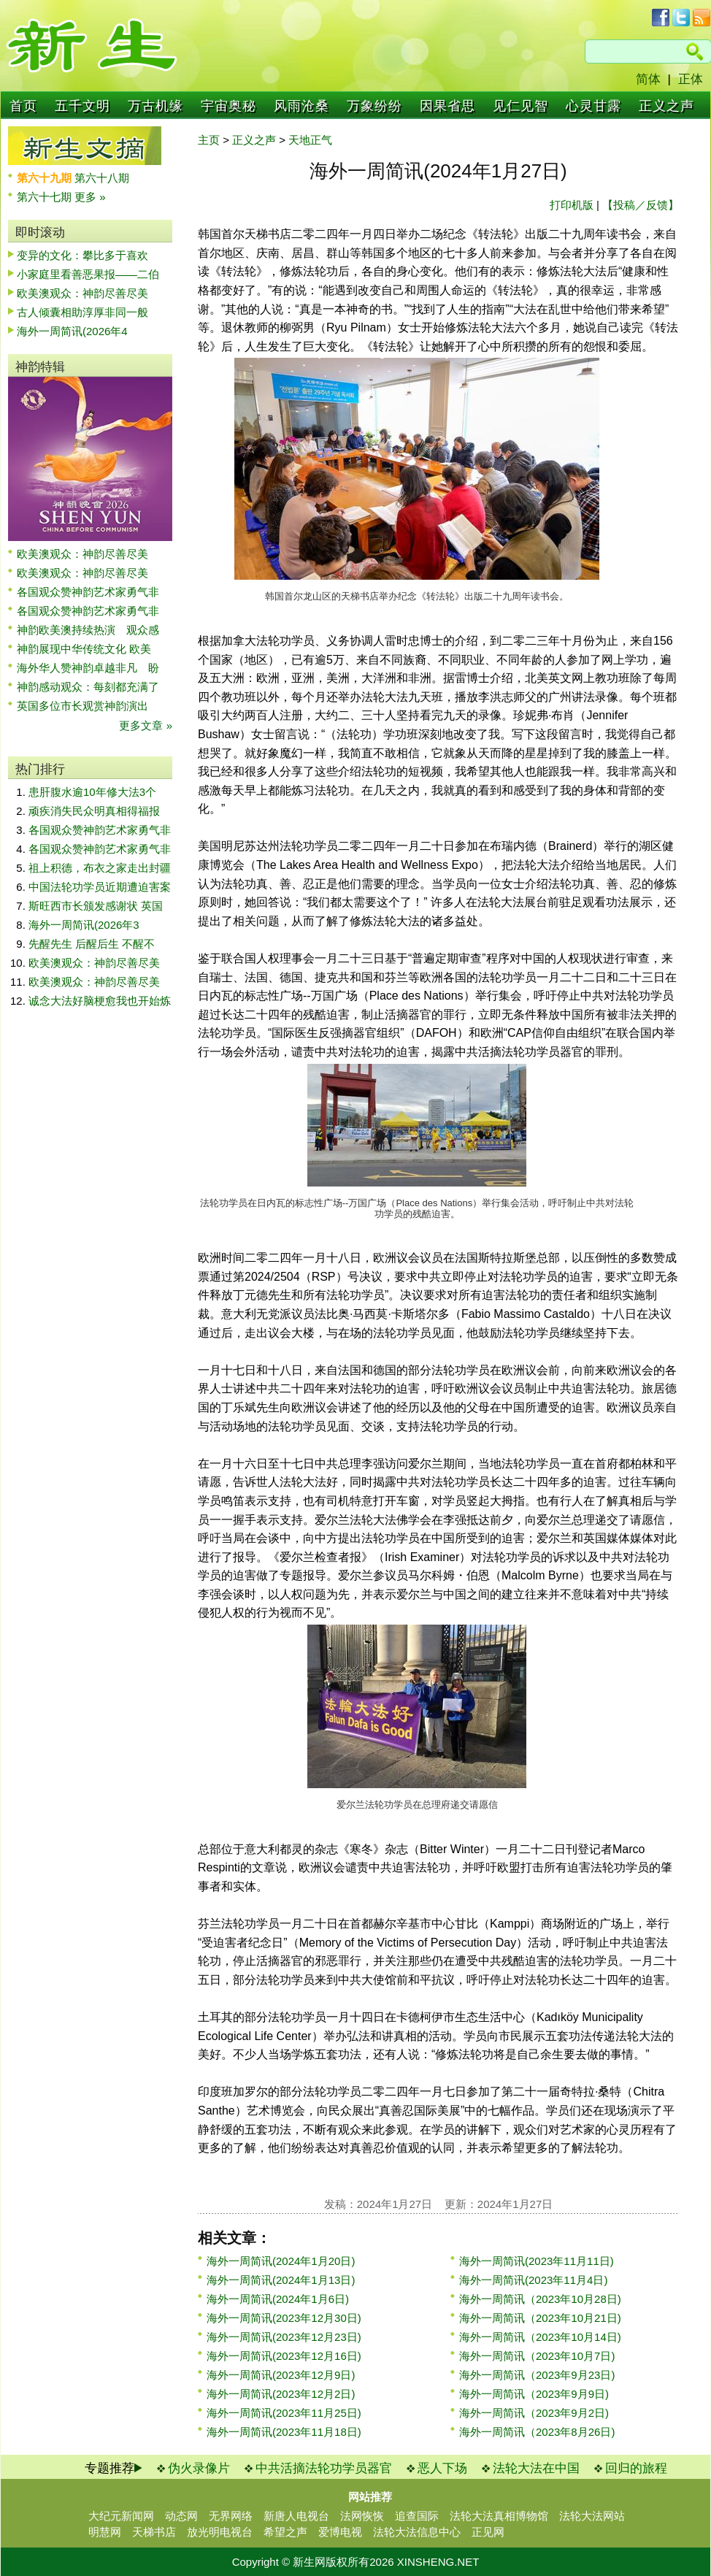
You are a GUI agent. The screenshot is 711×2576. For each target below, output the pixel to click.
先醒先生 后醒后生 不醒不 (91, 944)
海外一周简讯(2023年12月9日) (281, 2375)
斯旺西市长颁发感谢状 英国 (95, 906)
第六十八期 (101, 178)
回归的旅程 (636, 2468)
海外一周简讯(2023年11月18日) (284, 2432)
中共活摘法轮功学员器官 (323, 2468)
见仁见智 (520, 106)
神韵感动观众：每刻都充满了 (88, 687)
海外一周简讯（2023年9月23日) (537, 2375)
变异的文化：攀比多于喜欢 (82, 255)
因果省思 (447, 106)
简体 (648, 79)
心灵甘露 (593, 106)
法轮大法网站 (592, 2516)
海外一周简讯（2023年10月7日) (537, 2356)
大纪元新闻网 (121, 2516)
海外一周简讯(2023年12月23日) (284, 2337)
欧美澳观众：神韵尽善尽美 (88, 293)
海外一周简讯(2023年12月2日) (281, 2394)
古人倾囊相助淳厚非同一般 (82, 312)
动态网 (181, 2516)
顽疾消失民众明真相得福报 (94, 811)
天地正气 (310, 140)
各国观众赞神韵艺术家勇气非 (88, 592)
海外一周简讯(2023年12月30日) (284, 2318)
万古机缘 (155, 106)
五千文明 (82, 106)
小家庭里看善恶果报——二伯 (88, 274)
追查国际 (417, 2516)
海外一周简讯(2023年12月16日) (284, 2356)
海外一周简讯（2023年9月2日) (534, 2413)
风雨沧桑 (301, 106)
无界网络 (231, 2516)
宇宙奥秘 (228, 106)
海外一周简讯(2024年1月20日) (281, 2261)
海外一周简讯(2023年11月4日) (533, 2280)
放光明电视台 (220, 2532)
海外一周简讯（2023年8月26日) (537, 2432)
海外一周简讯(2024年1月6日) (278, 2299)
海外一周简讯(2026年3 (83, 925)
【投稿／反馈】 (640, 205)
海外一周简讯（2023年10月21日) (540, 2318)
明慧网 (104, 2532)
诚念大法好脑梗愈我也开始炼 (99, 1000)
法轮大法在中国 (536, 2468)
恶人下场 (442, 2468)
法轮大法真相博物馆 (499, 2516)
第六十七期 (45, 197)
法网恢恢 (362, 2516)
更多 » (90, 197)
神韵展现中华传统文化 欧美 (84, 649)
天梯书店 (154, 2532)
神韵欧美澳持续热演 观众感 (88, 630)
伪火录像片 (199, 2468)
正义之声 (666, 106)
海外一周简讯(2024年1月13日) (281, 2280)
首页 (23, 106)
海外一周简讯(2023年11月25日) (284, 2413)
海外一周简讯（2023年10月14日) (540, 2337)
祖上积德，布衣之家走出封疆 (99, 868)
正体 (690, 79)
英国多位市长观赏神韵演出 (88, 705)
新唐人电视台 (296, 2516)
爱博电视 (340, 2532)
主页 (209, 140)
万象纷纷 (374, 106)
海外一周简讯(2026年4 (72, 331)
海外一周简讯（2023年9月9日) (534, 2394)
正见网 (488, 2532)
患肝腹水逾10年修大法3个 (92, 792)
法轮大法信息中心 (417, 2532)
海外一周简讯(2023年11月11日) (536, 2261)
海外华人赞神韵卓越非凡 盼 (88, 668)
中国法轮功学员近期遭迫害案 (99, 887)
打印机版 (571, 205)
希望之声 (285, 2532)
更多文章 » (145, 725)
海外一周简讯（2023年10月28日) (540, 2299)
